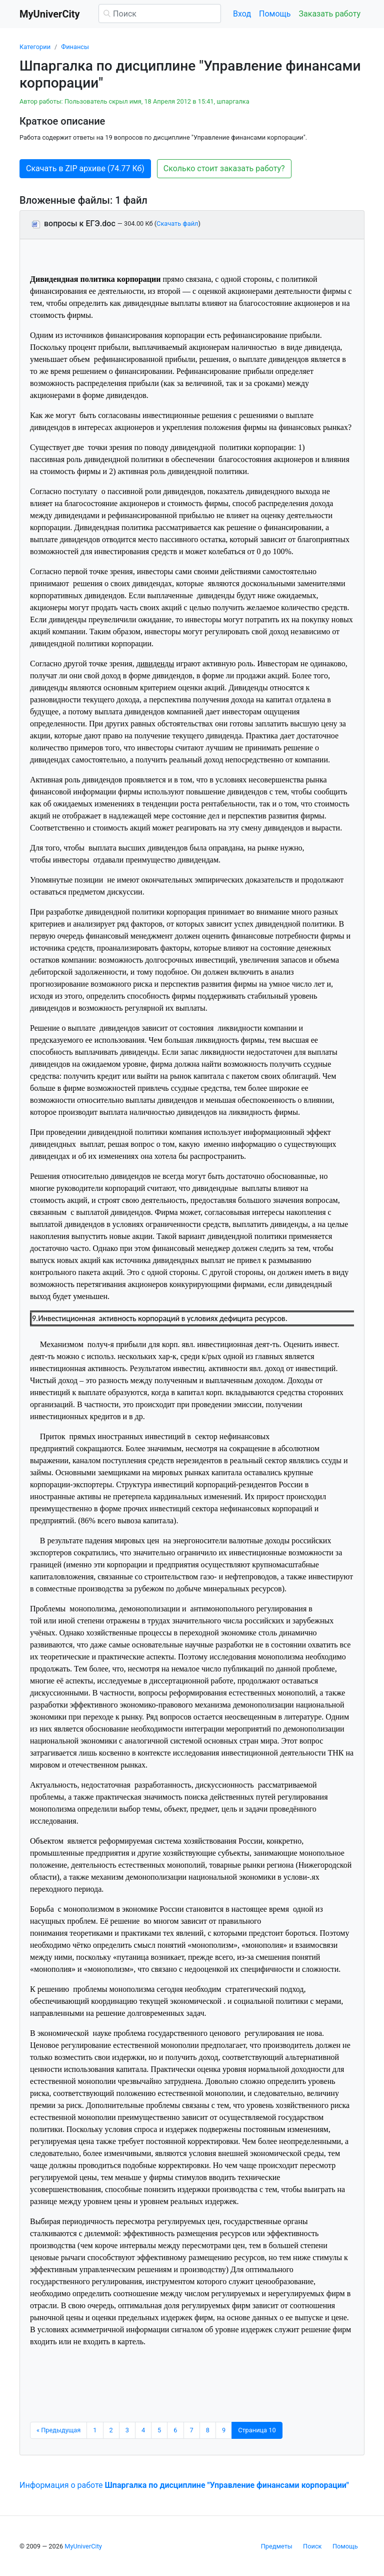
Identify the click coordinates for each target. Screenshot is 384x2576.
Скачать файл (177, 223)
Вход (242, 14)
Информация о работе (184, 2485)
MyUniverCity (83, 2546)
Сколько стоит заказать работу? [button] (224, 168)
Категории (35, 47)
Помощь (274, 14)
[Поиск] (159, 13)
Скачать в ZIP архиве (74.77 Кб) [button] (85, 168)
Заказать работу (329, 14)
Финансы (75, 47)
